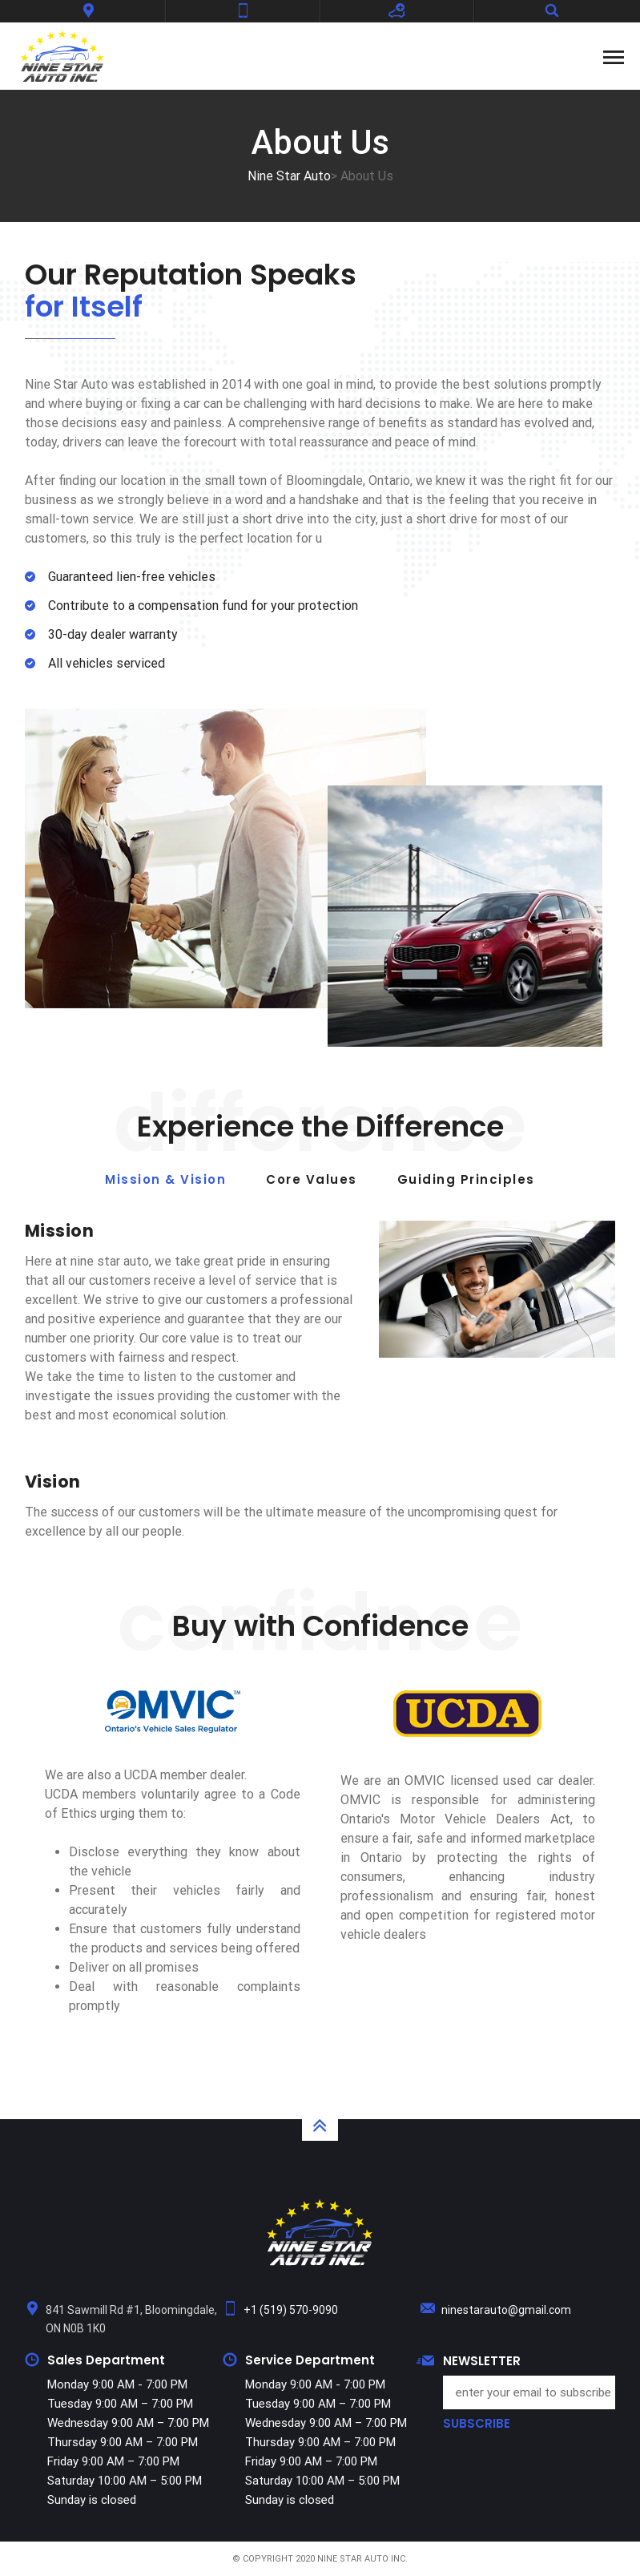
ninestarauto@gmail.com (506, 2309)
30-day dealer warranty (113, 634)
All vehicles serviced (106, 663)
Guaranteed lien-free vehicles (131, 576)
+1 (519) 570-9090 (291, 2309)
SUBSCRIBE (476, 2424)
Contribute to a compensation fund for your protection (203, 605)
